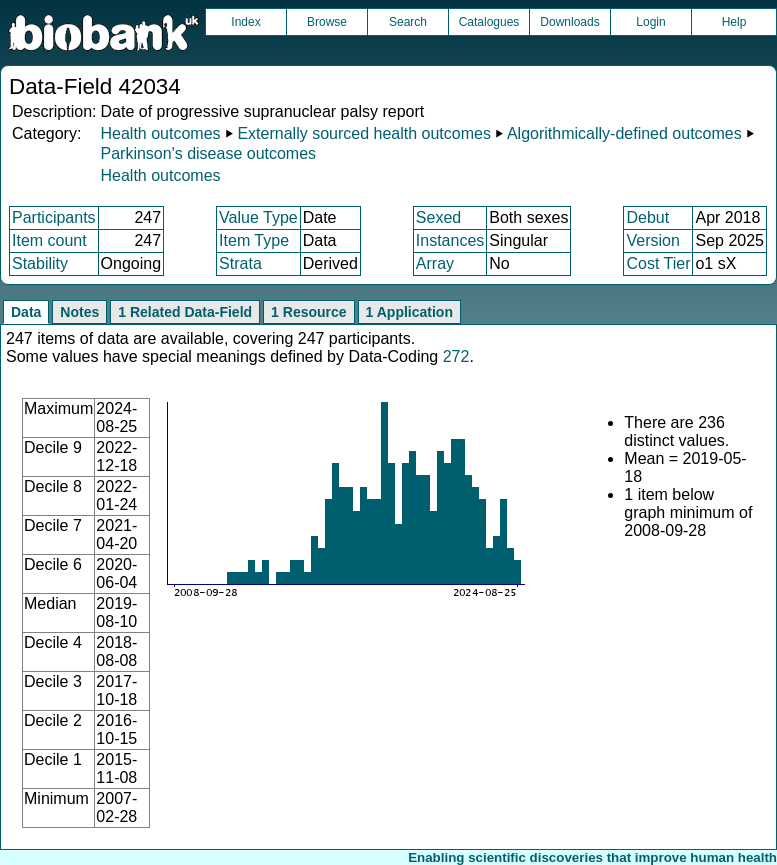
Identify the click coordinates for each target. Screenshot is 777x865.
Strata (240, 263)
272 (456, 356)
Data (26, 312)
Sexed (438, 217)
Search (408, 22)
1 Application (409, 312)
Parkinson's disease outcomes (208, 153)
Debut (647, 217)
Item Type (254, 240)
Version (652, 240)
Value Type (258, 217)
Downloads (569, 22)
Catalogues (489, 22)
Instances (450, 240)
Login (650, 22)
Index (245, 22)
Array (435, 263)
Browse (327, 22)
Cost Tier (658, 263)
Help (734, 22)
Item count (49, 240)
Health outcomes (160, 133)
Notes (79, 312)
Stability (40, 263)
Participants (54, 217)
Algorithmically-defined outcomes (624, 133)
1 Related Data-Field (185, 312)
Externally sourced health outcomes (363, 133)
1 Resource (308, 312)
